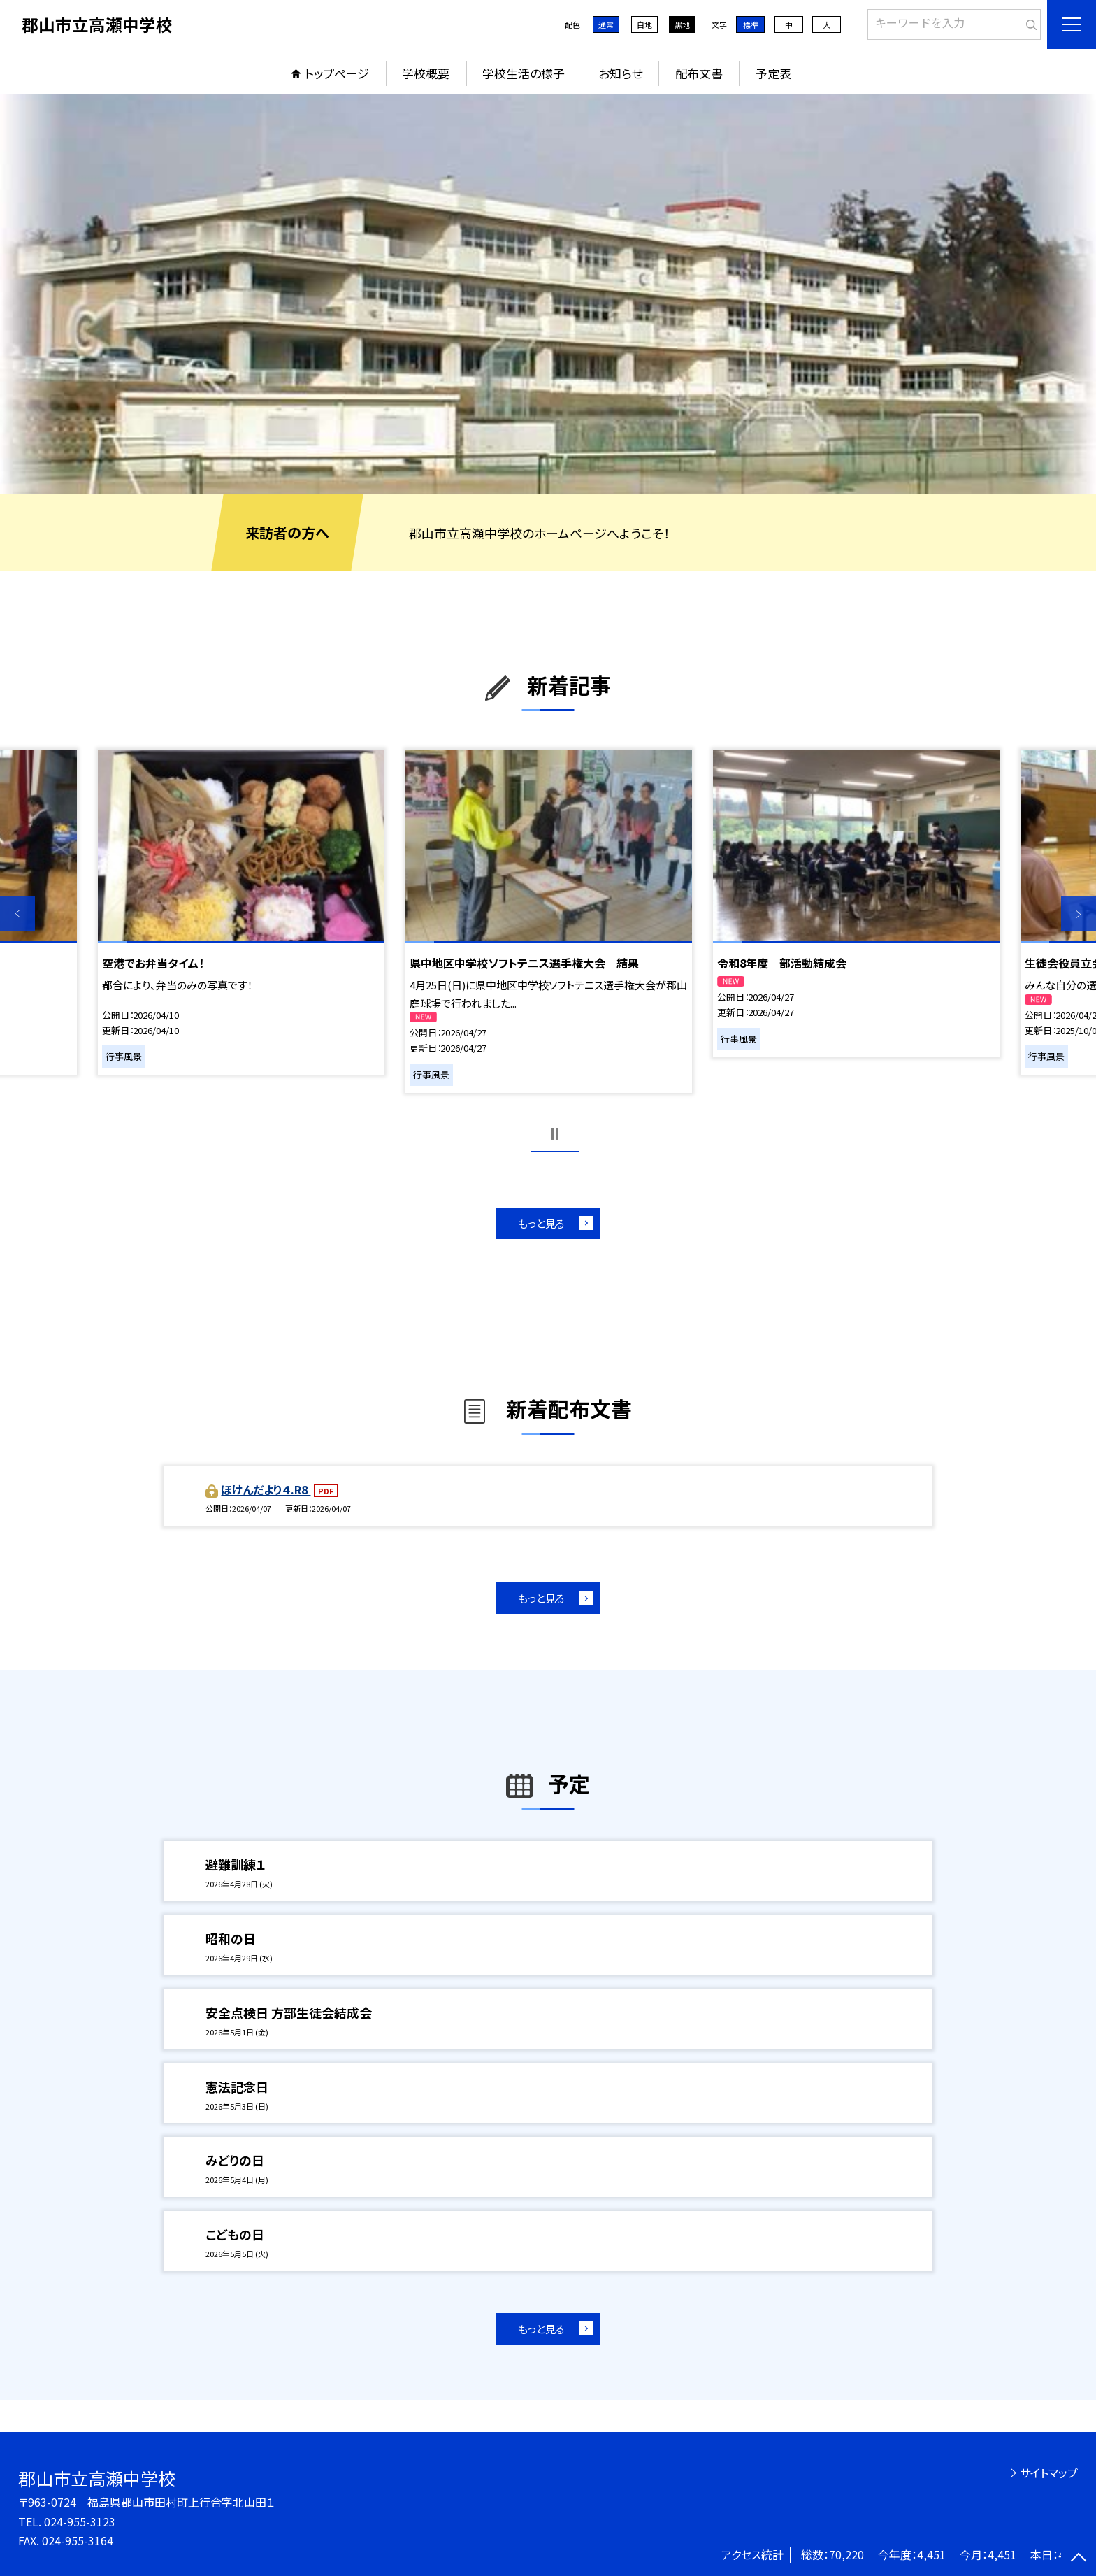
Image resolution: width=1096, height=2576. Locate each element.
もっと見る (541, 1223)
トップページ (337, 73)
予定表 (773, 73)
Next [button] (1078, 913)
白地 (644, 24)
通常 (606, 24)
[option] (548, 294)
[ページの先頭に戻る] (1078, 2558)
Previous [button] (17, 913)
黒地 (682, 24)
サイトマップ (1049, 2472)
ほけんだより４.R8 (265, 1489)
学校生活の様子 (523, 73)
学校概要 (425, 73)
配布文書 (699, 73)
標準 (750, 24)
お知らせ (620, 73)
